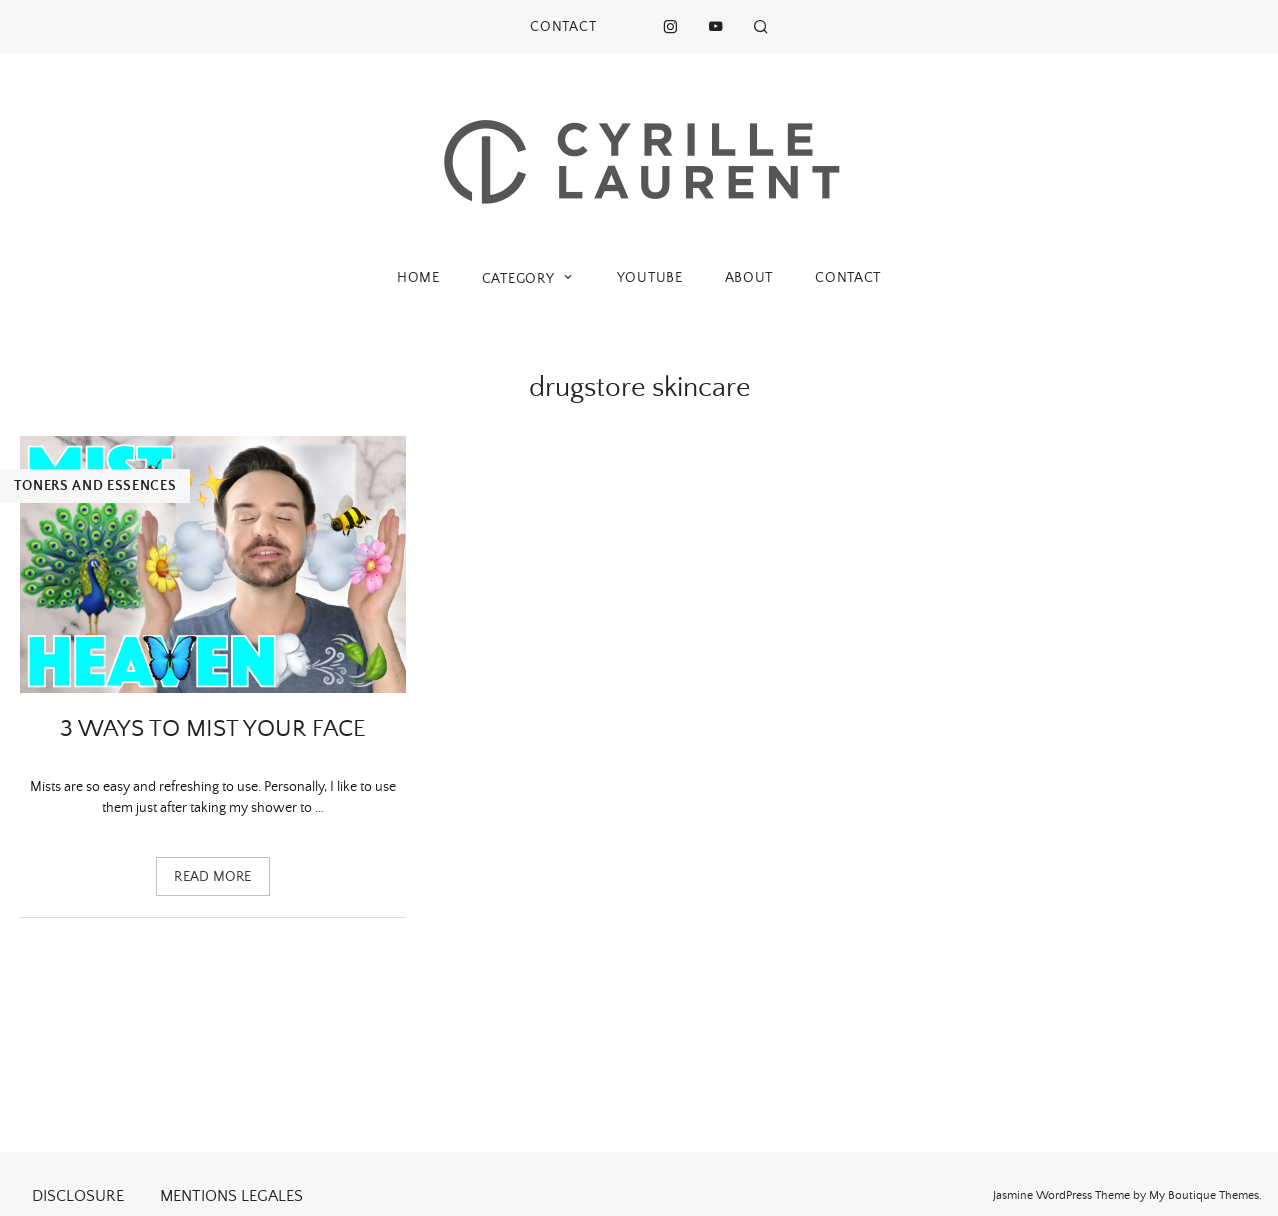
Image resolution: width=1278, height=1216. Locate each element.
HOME (418, 278)
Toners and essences (95, 486)
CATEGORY (528, 278)
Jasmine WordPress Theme (1061, 1195)
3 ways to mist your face (213, 729)
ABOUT (749, 278)
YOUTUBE (650, 278)
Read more (213, 877)
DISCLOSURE (78, 1196)
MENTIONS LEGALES (231, 1196)
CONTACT (563, 27)
